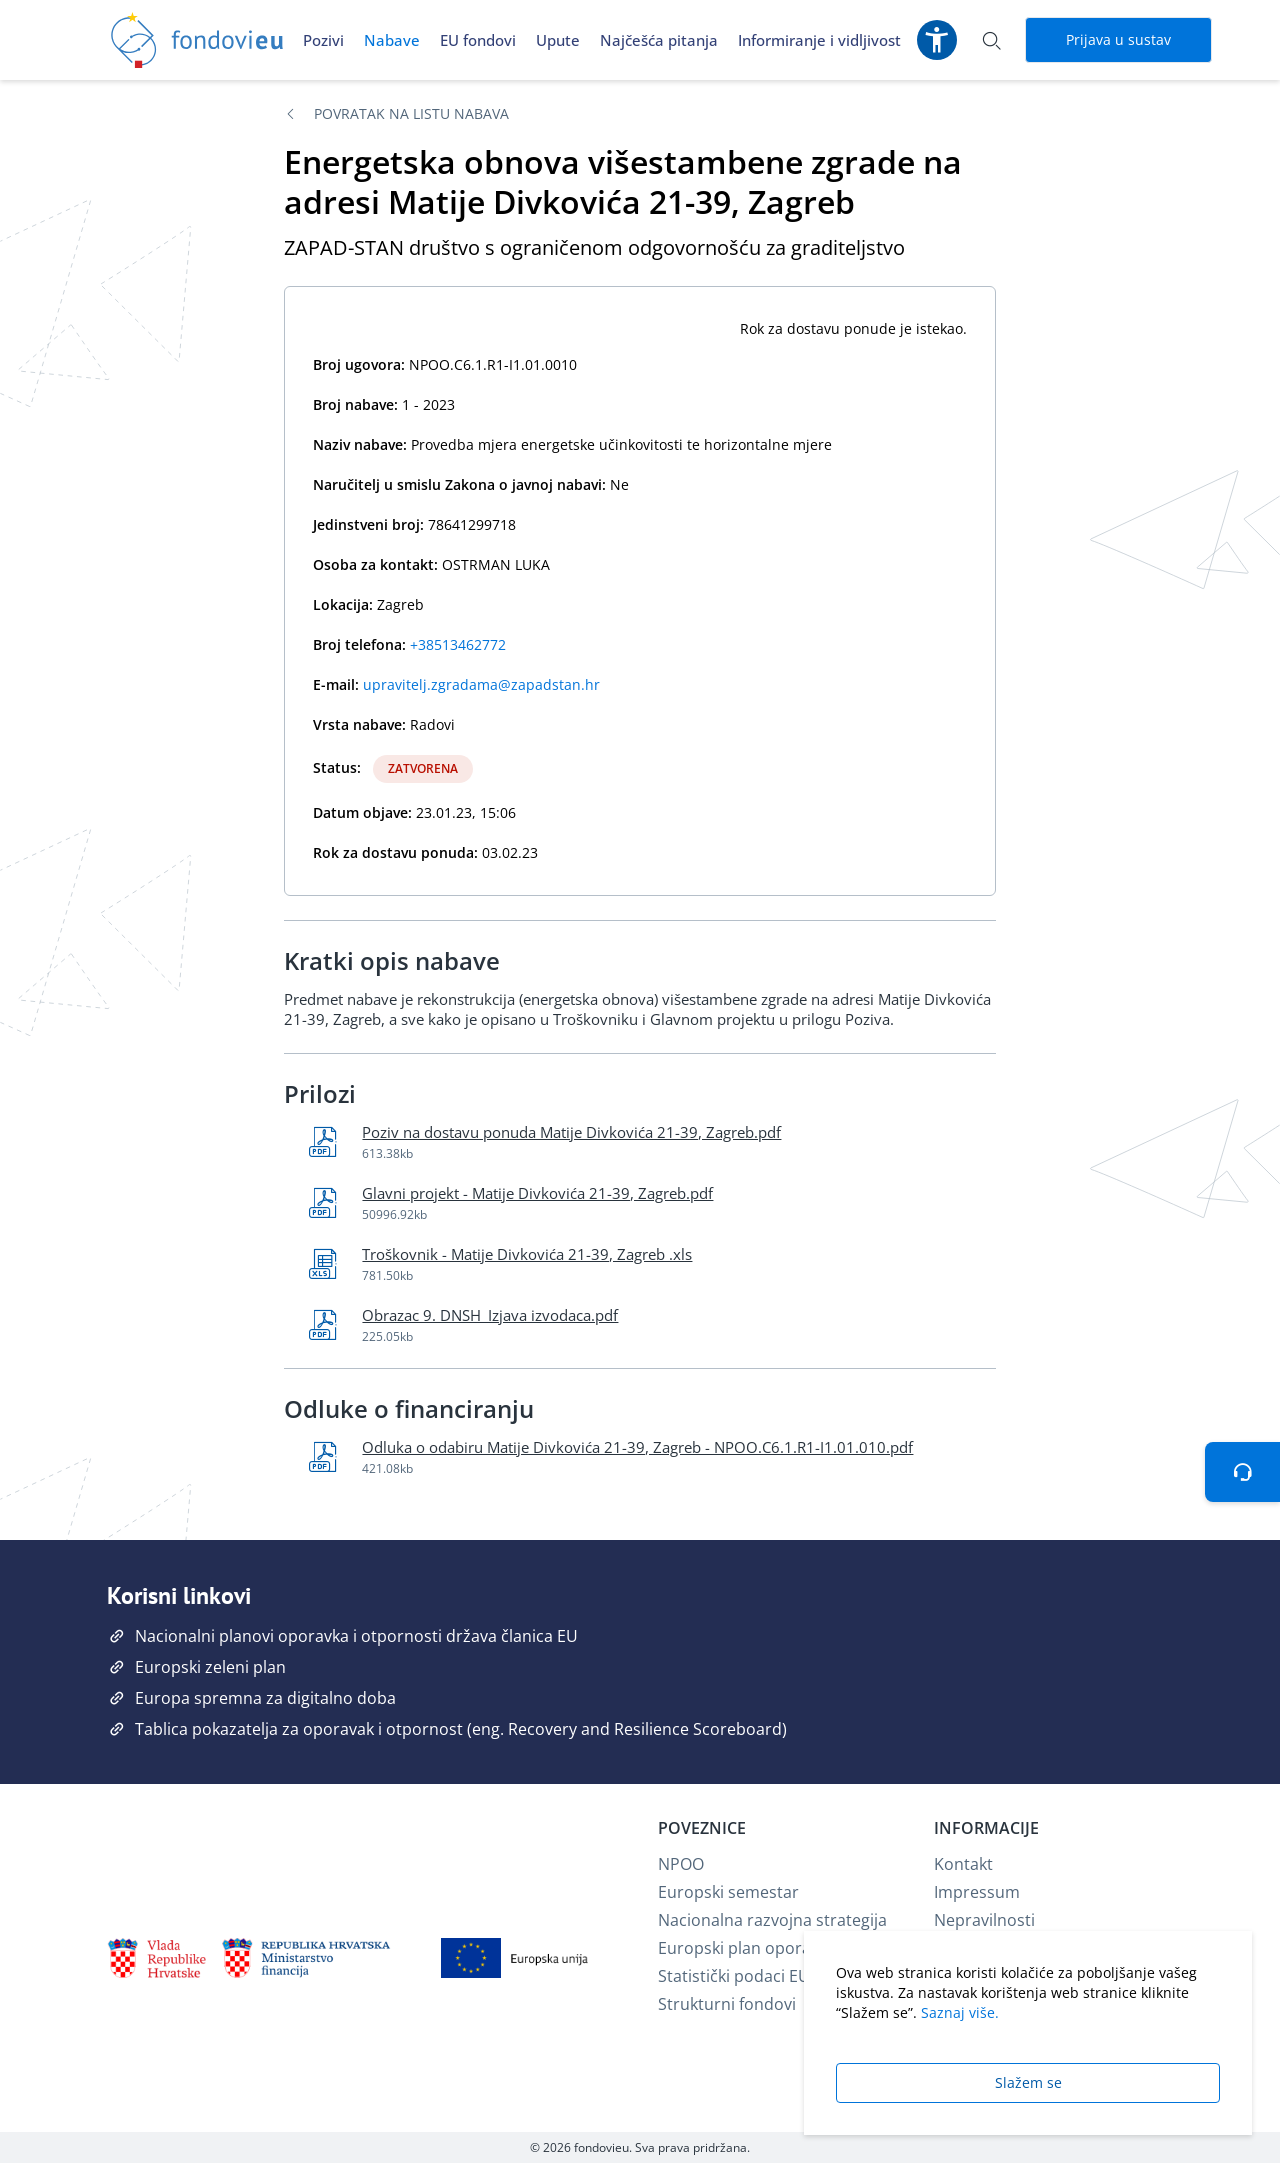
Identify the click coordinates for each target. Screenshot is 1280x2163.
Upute (558, 40)
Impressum (977, 1892)
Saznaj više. (960, 2012)
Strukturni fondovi (727, 2004)
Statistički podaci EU (734, 1976)
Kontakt (963, 1864)
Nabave (392, 40)
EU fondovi (478, 40)
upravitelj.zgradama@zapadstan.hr (481, 684)
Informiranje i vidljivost (819, 40)
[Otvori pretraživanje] (991, 40)
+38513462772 (458, 644)
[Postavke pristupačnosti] (937, 40)
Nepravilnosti (984, 1920)
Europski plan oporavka (747, 1948)
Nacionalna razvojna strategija (772, 1920)
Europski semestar (728, 1892)
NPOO (681, 1864)
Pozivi (323, 40)
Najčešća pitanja (659, 40)
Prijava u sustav (1118, 39)
